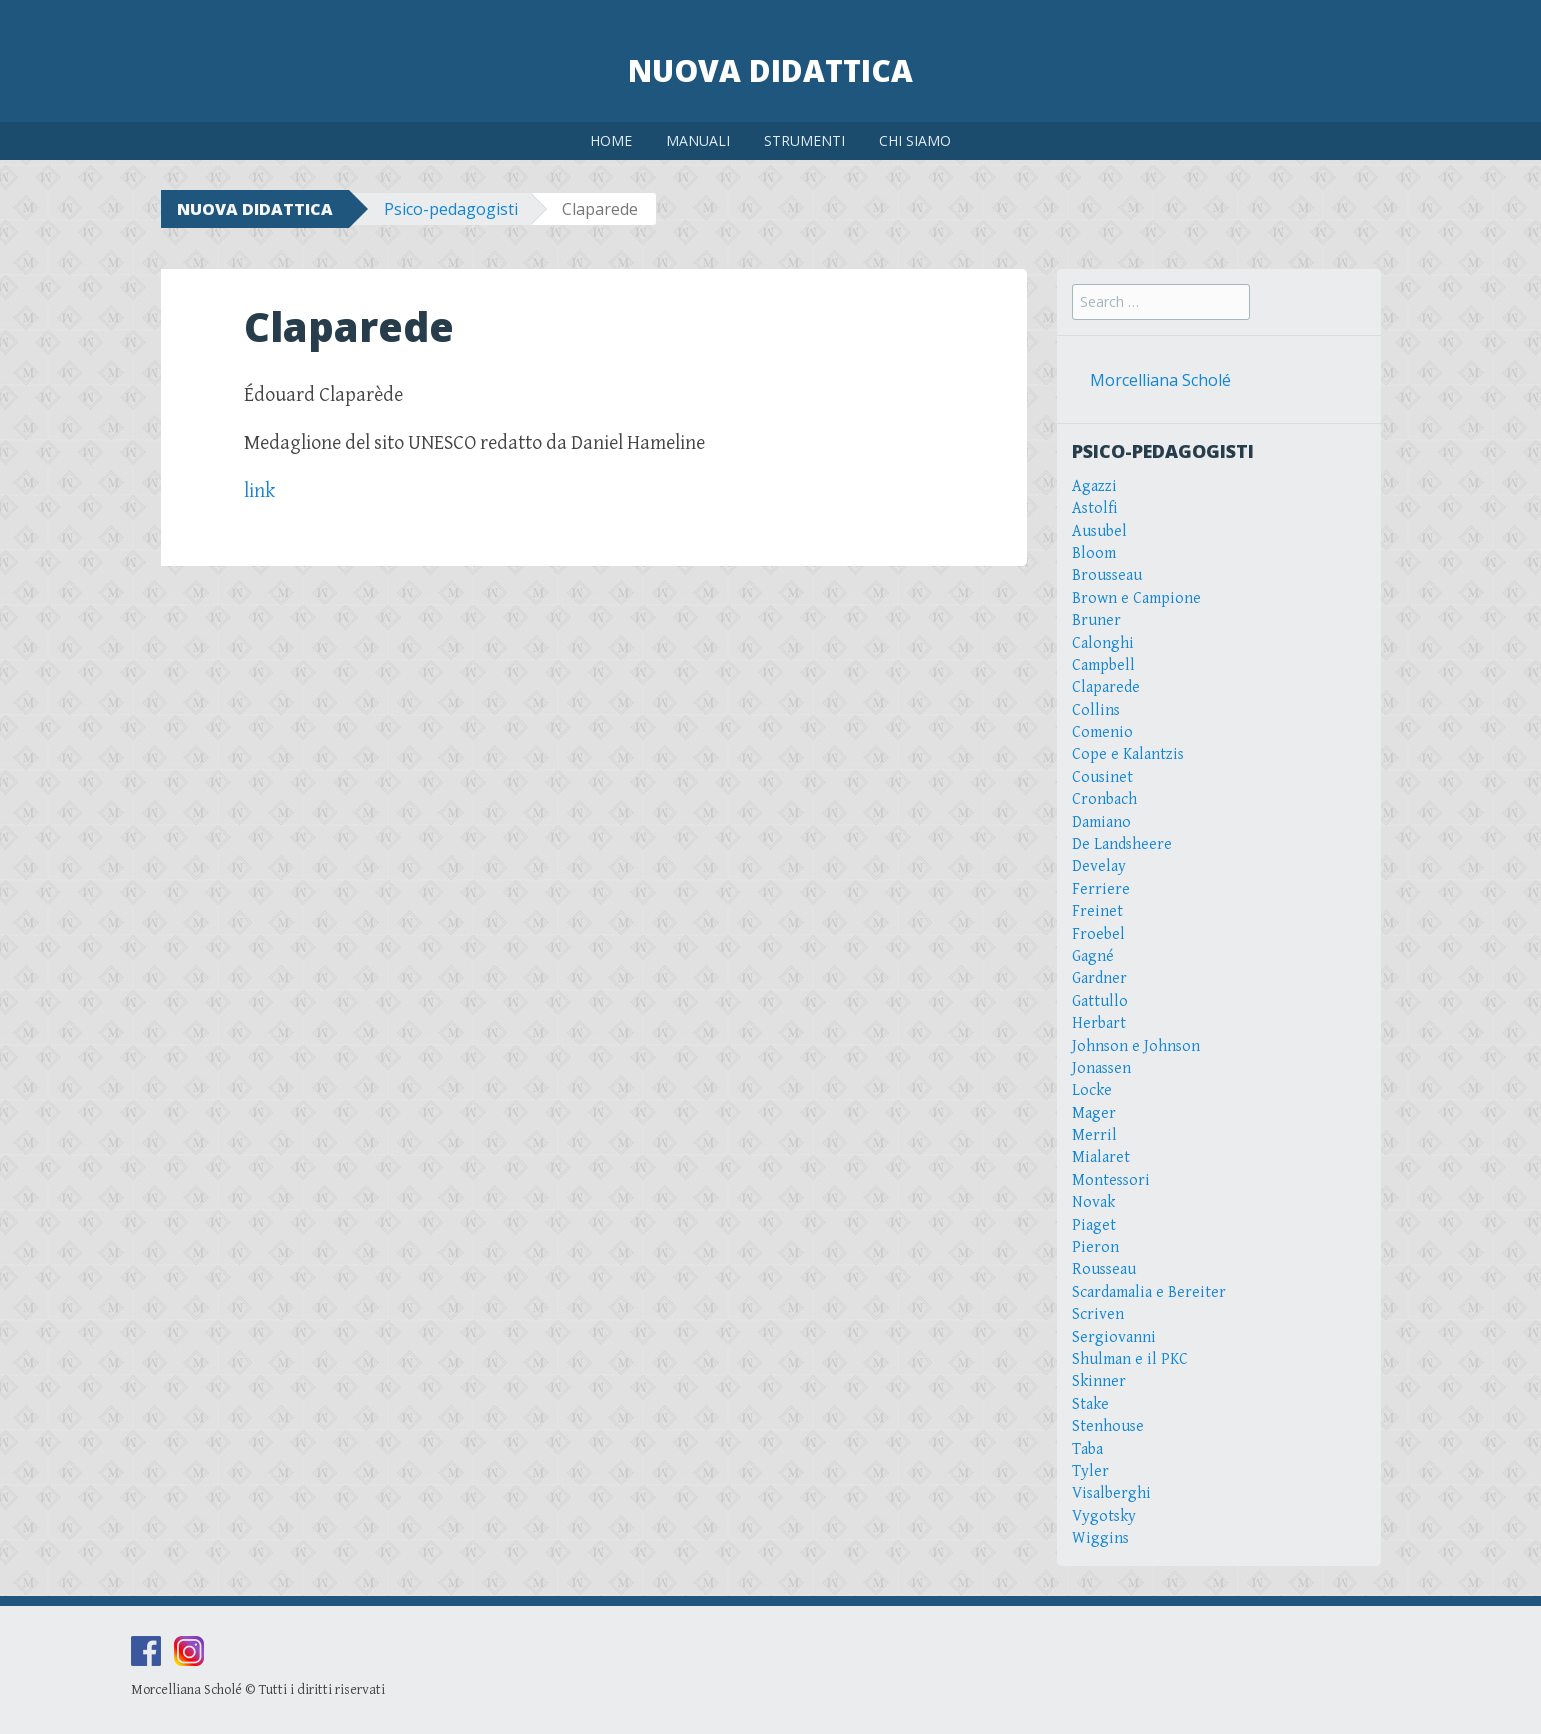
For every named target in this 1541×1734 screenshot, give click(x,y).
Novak (1093, 1202)
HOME (611, 140)
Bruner (1096, 620)
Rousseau (1104, 1269)
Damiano (1101, 822)
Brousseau (1107, 575)
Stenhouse (1108, 1426)
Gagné (1093, 956)
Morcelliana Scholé (1160, 380)
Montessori (1111, 1180)
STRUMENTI (804, 140)
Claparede (1106, 687)
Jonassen (1101, 1068)
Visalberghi (1111, 1493)
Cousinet (1102, 777)
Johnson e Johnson (1136, 1046)
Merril (1094, 1135)
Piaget (1094, 1225)
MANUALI (698, 140)
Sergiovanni (1114, 1337)
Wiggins (1100, 1538)
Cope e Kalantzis (1128, 754)
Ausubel (1099, 531)
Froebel (1098, 934)
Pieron (1095, 1247)
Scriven (1098, 1314)
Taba (1087, 1449)
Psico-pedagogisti (451, 209)
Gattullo (1100, 1001)
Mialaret (1101, 1157)
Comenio (1102, 732)
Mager (1094, 1113)
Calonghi (1103, 643)
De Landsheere (1122, 844)
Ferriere (1101, 889)
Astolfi (1095, 508)
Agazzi (1094, 486)
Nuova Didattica (770, 70)
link (259, 491)
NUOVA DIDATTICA (255, 209)
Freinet (1097, 911)
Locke (1092, 1090)
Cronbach (1104, 799)
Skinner (1099, 1381)
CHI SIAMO (915, 140)
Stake (1090, 1404)
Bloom (1094, 553)
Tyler (1090, 1471)
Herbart (1099, 1023)
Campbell (1103, 665)
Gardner (1099, 978)
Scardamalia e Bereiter (1149, 1292)
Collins (1096, 710)
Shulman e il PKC (1130, 1359)
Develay (1099, 866)
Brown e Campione (1136, 598)
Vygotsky (1104, 1516)
